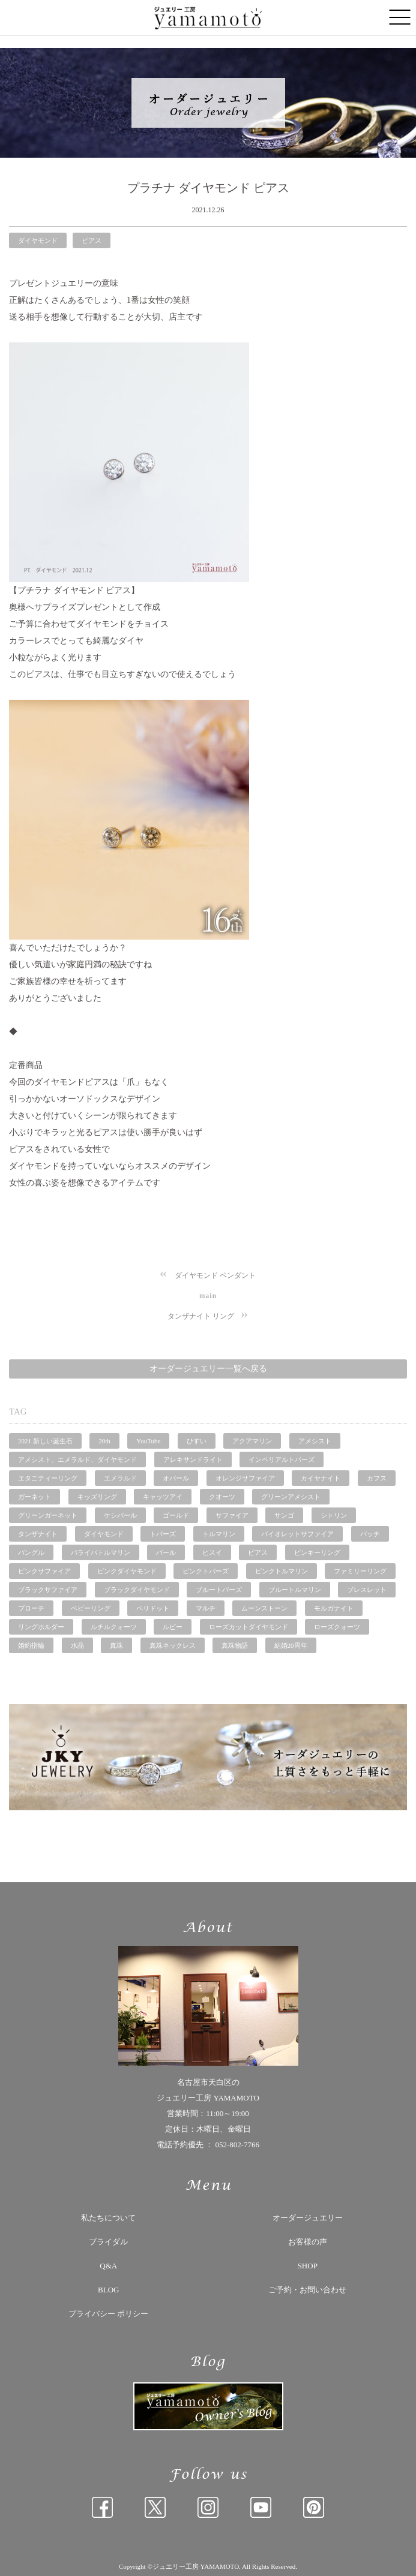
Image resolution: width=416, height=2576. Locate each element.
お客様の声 (307, 2241)
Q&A (108, 2265)
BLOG (108, 2289)
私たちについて (108, 2217)
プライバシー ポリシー (108, 2313)
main (208, 1296)
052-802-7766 (237, 2144)
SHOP (308, 2265)
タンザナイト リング (200, 1316)
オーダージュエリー (308, 2217)
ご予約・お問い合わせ (307, 2289)
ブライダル (108, 2241)
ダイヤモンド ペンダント (215, 1275)
